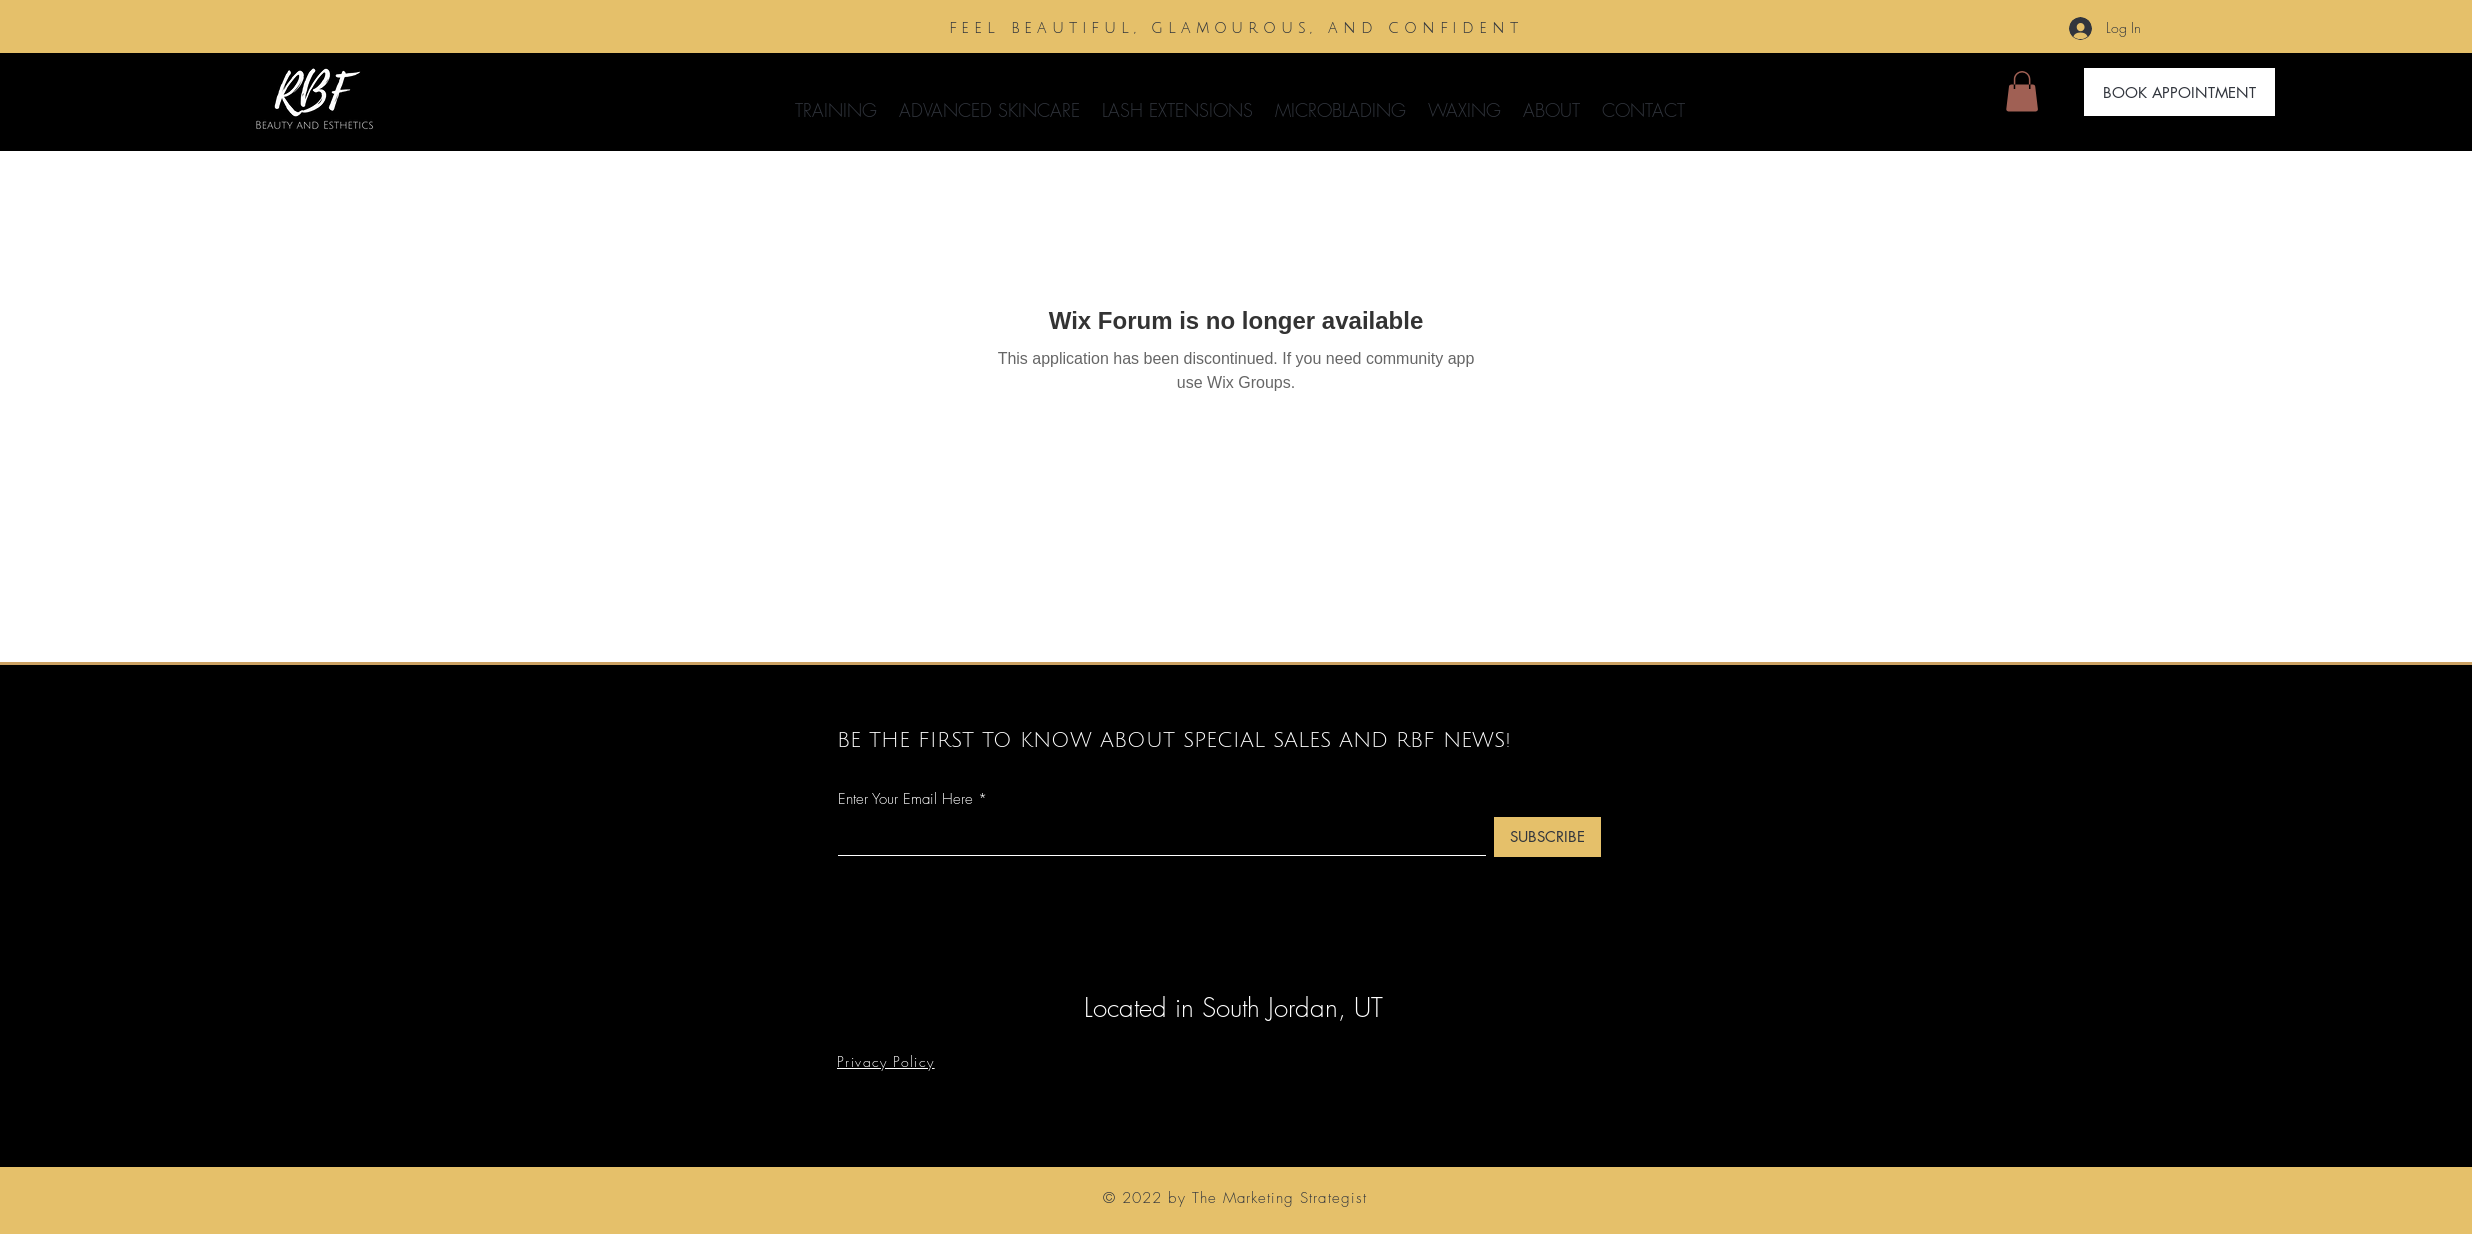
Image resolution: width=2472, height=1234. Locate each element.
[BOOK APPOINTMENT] (2179, 92)
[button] (989, 101)
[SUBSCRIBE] (1547, 837)
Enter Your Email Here (905, 799)
